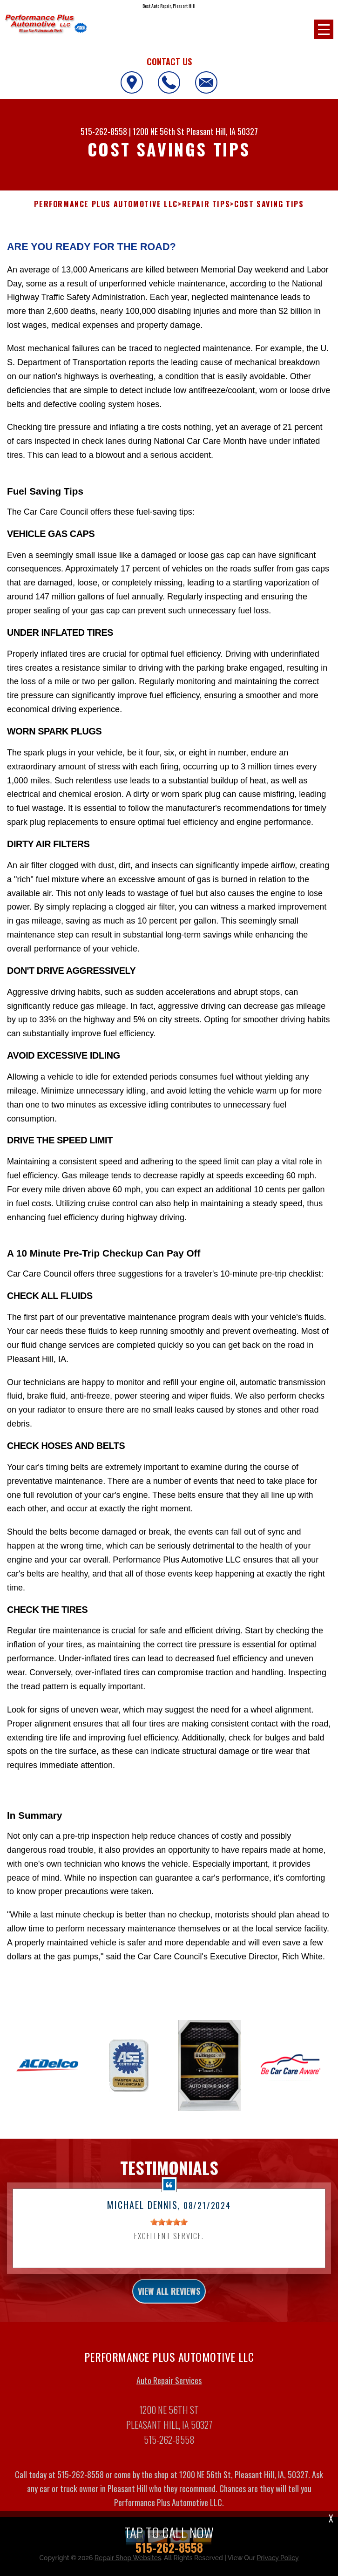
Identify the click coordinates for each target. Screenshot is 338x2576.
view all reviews (169, 2297)
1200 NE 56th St (158, 131)
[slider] (169, 2227)
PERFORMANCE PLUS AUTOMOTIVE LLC (106, 204)
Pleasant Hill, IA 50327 (222, 131)
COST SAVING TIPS (269, 204)
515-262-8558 (104, 131)
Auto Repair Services (169, 2386)
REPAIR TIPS (206, 204)
